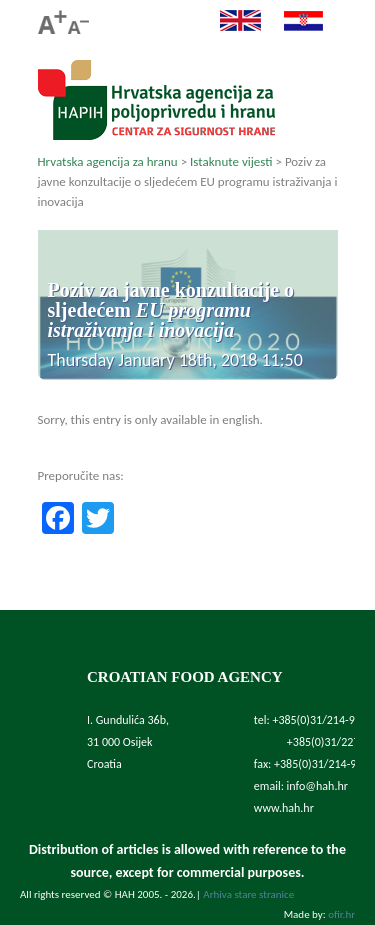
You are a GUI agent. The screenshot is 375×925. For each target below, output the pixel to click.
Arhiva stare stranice (248, 894)
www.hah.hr (284, 808)
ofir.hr (341, 914)
